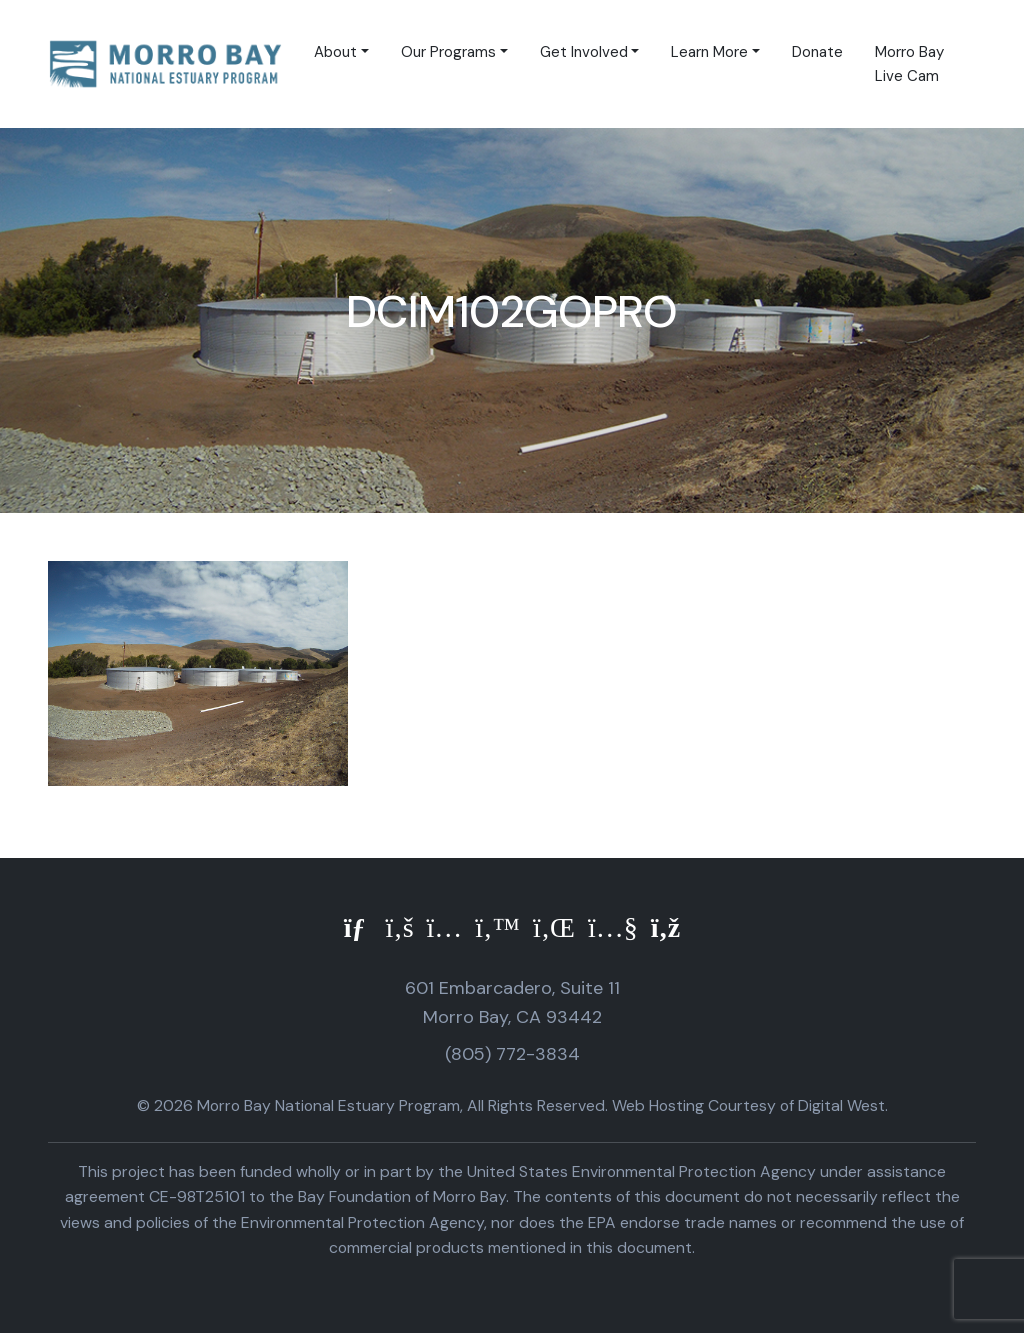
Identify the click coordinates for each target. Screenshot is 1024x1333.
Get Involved (584, 52)
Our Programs (448, 52)
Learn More (709, 52)
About (335, 52)
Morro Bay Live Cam (909, 64)
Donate (817, 52)
